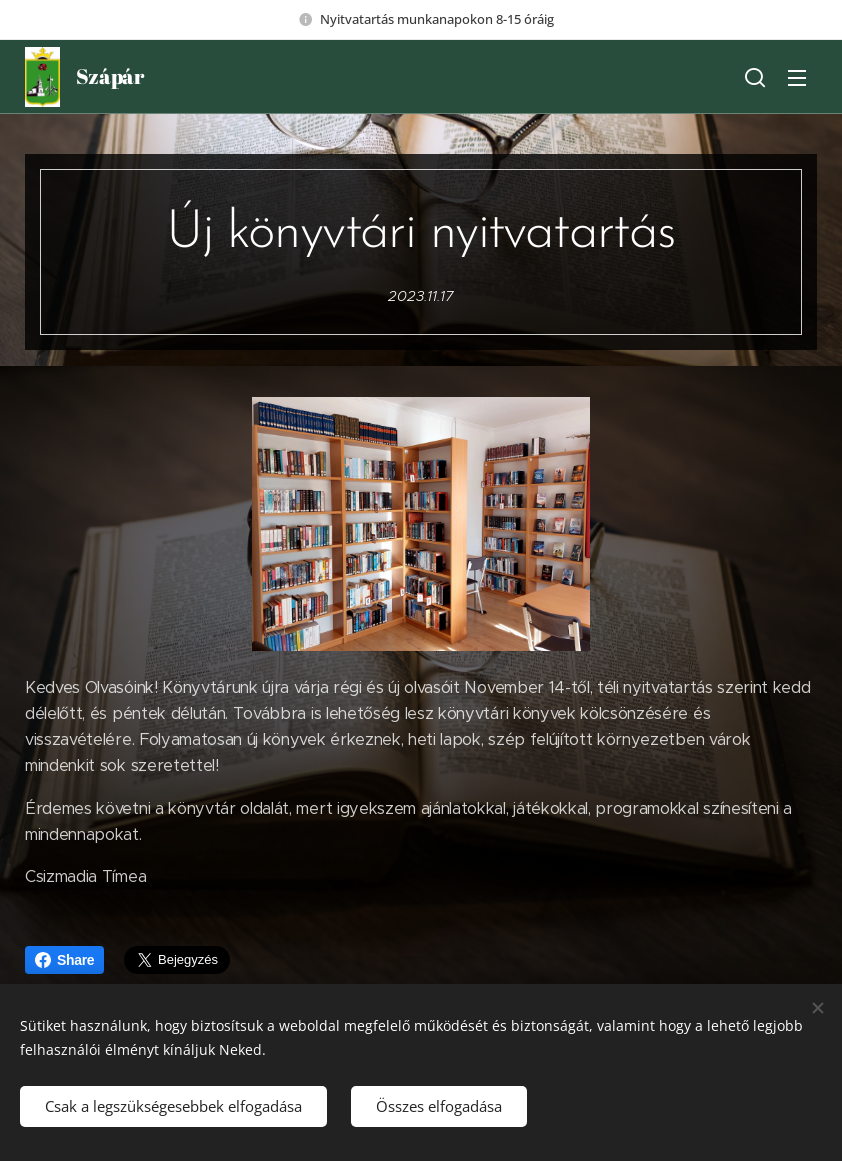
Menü (797, 78)
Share (64, 960)
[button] (755, 77)
